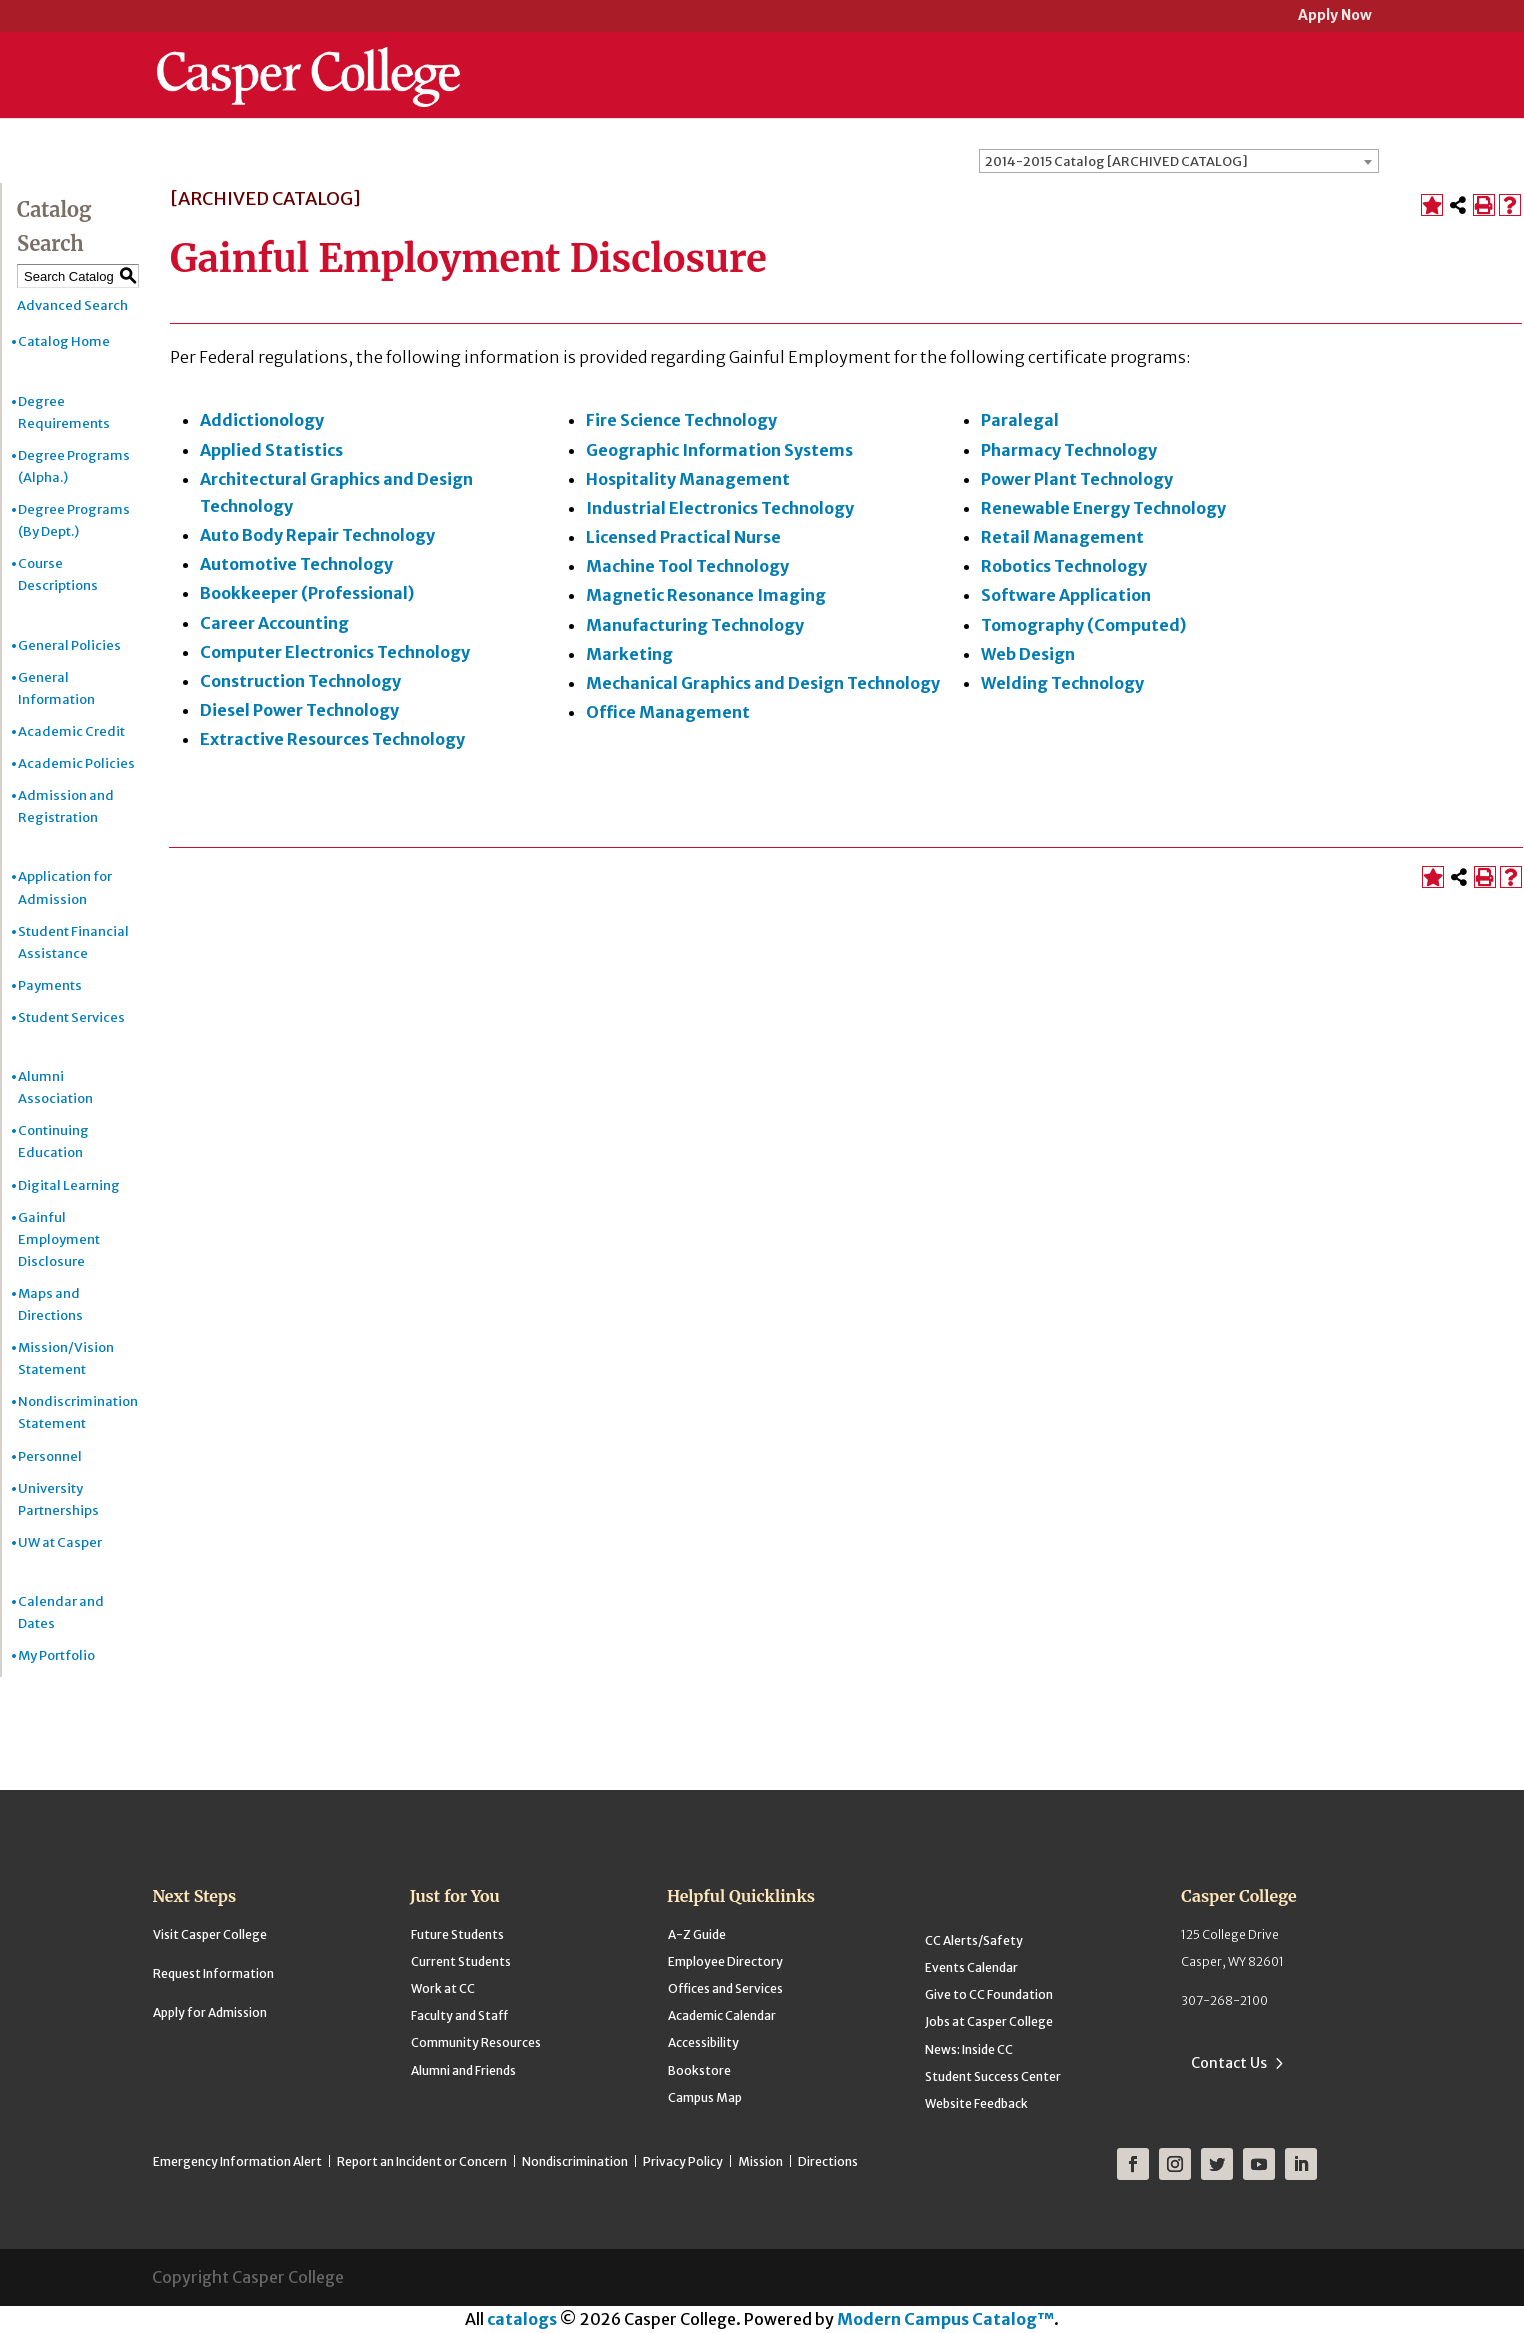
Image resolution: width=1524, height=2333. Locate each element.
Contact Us (1229, 2063)
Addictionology (262, 420)
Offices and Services (725, 1988)
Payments (50, 985)
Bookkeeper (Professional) (307, 593)
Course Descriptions (58, 574)
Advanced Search (72, 305)
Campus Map (705, 2097)
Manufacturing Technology (695, 625)
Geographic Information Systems (719, 450)
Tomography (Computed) (1083, 625)
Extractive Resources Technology (332, 739)
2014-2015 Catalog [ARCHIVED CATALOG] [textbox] (1116, 161)
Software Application (1066, 595)
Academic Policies (76, 763)
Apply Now (1335, 16)
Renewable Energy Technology (1103, 508)
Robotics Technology (1064, 566)
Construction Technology (300, 681)
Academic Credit (71, 731)
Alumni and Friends (463, 2070)
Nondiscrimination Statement (78, 1412)
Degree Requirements (64, 412)
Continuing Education (53, 1141)
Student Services (71, 1017)
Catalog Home (64, 341)
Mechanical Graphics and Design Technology (763, 683)
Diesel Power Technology (299, 710)
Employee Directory (725, 1961)
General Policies (69, 645)
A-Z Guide (697, 1934)
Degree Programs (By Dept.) (74, 520)
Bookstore (699, 2070)
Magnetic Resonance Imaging (706, 595)
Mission (760, 2161)
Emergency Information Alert (237, 2161)
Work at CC (443, 1988)
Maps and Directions (50, 1304)
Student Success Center (993, 2076)
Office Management (668, 712)
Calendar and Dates (61, 1612)
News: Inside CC (969, 2049)
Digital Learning (69, 1185)
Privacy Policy (683, 2161)
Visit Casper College (210, 1934)
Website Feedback (976, 2103)
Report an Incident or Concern (422, 2161)
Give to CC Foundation (989, 1994)
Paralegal (1020, 420)
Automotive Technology (296, 564)
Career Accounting (274, 623)
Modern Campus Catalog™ (945, 2319)
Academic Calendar (722, 2015)
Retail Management (1062, 537)
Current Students (461, 1961)
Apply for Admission (210, 2012)
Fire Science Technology (681, 420)
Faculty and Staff (459, 2015)
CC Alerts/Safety (974, 1940)
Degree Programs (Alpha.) (74, 466)
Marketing (629, 654)
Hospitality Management (688, 479)
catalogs (522, 2319)
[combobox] (1179, 161)
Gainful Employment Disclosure (59, 1239)
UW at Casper (60, 1542)
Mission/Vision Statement (66, 1358)
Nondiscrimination (575, 2161)
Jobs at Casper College (989, 2021)
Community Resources (476, 2042)
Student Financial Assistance (73, 942)
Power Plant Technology (1077, 479)
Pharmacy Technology (1069, 450)
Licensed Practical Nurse (683, 537)
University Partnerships (58, 1499)
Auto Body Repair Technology (317, 535)
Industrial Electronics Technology (720, 508)
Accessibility (703, 2042)
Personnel (50, 1456)
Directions (828, 2161)
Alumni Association (55, 1087)
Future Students (457, 1934)
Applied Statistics (271, 450)
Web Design (1028, 654)
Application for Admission (65, 887)
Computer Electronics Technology (335, 652)
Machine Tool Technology (687, 566)
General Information (56, 688)
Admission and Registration (66, 806)
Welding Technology (1062, 683)
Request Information (213, 1973)
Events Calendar (971, 1967)
